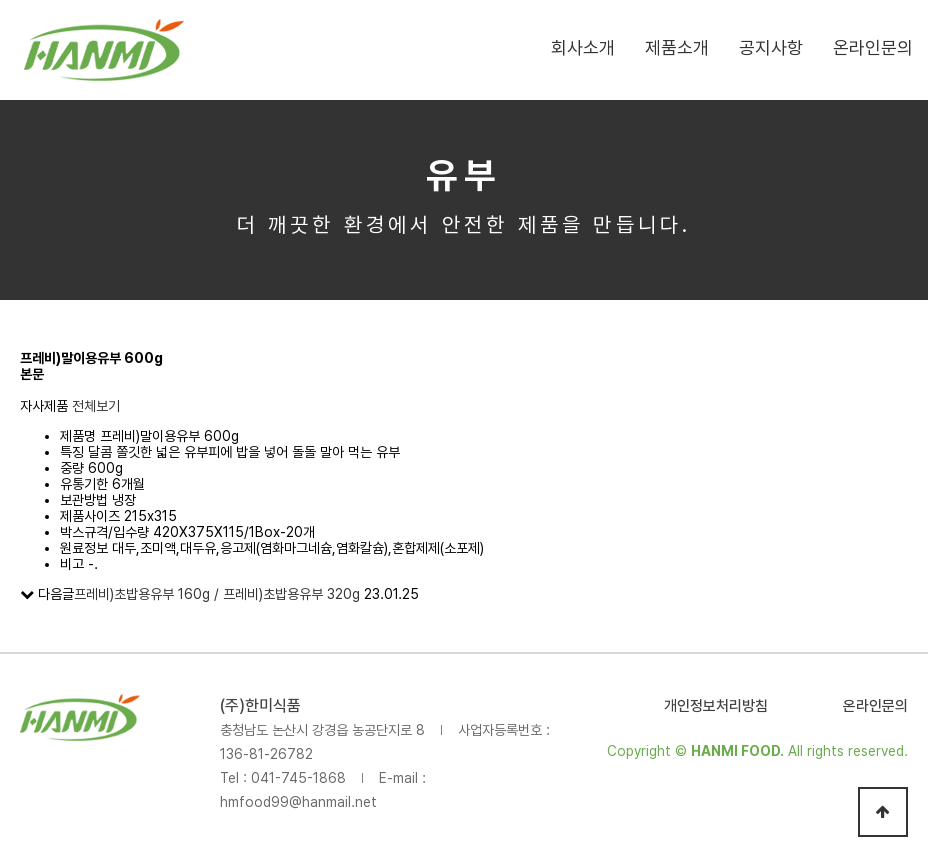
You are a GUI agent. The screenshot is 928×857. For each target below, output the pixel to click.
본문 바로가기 (0, 0)
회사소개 (583, 47)
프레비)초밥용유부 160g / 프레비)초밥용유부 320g (217, 594)
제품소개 (677, 47)
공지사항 (771, 47)
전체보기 (96, 406)
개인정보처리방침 (716, 706)
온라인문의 (873, 47)
